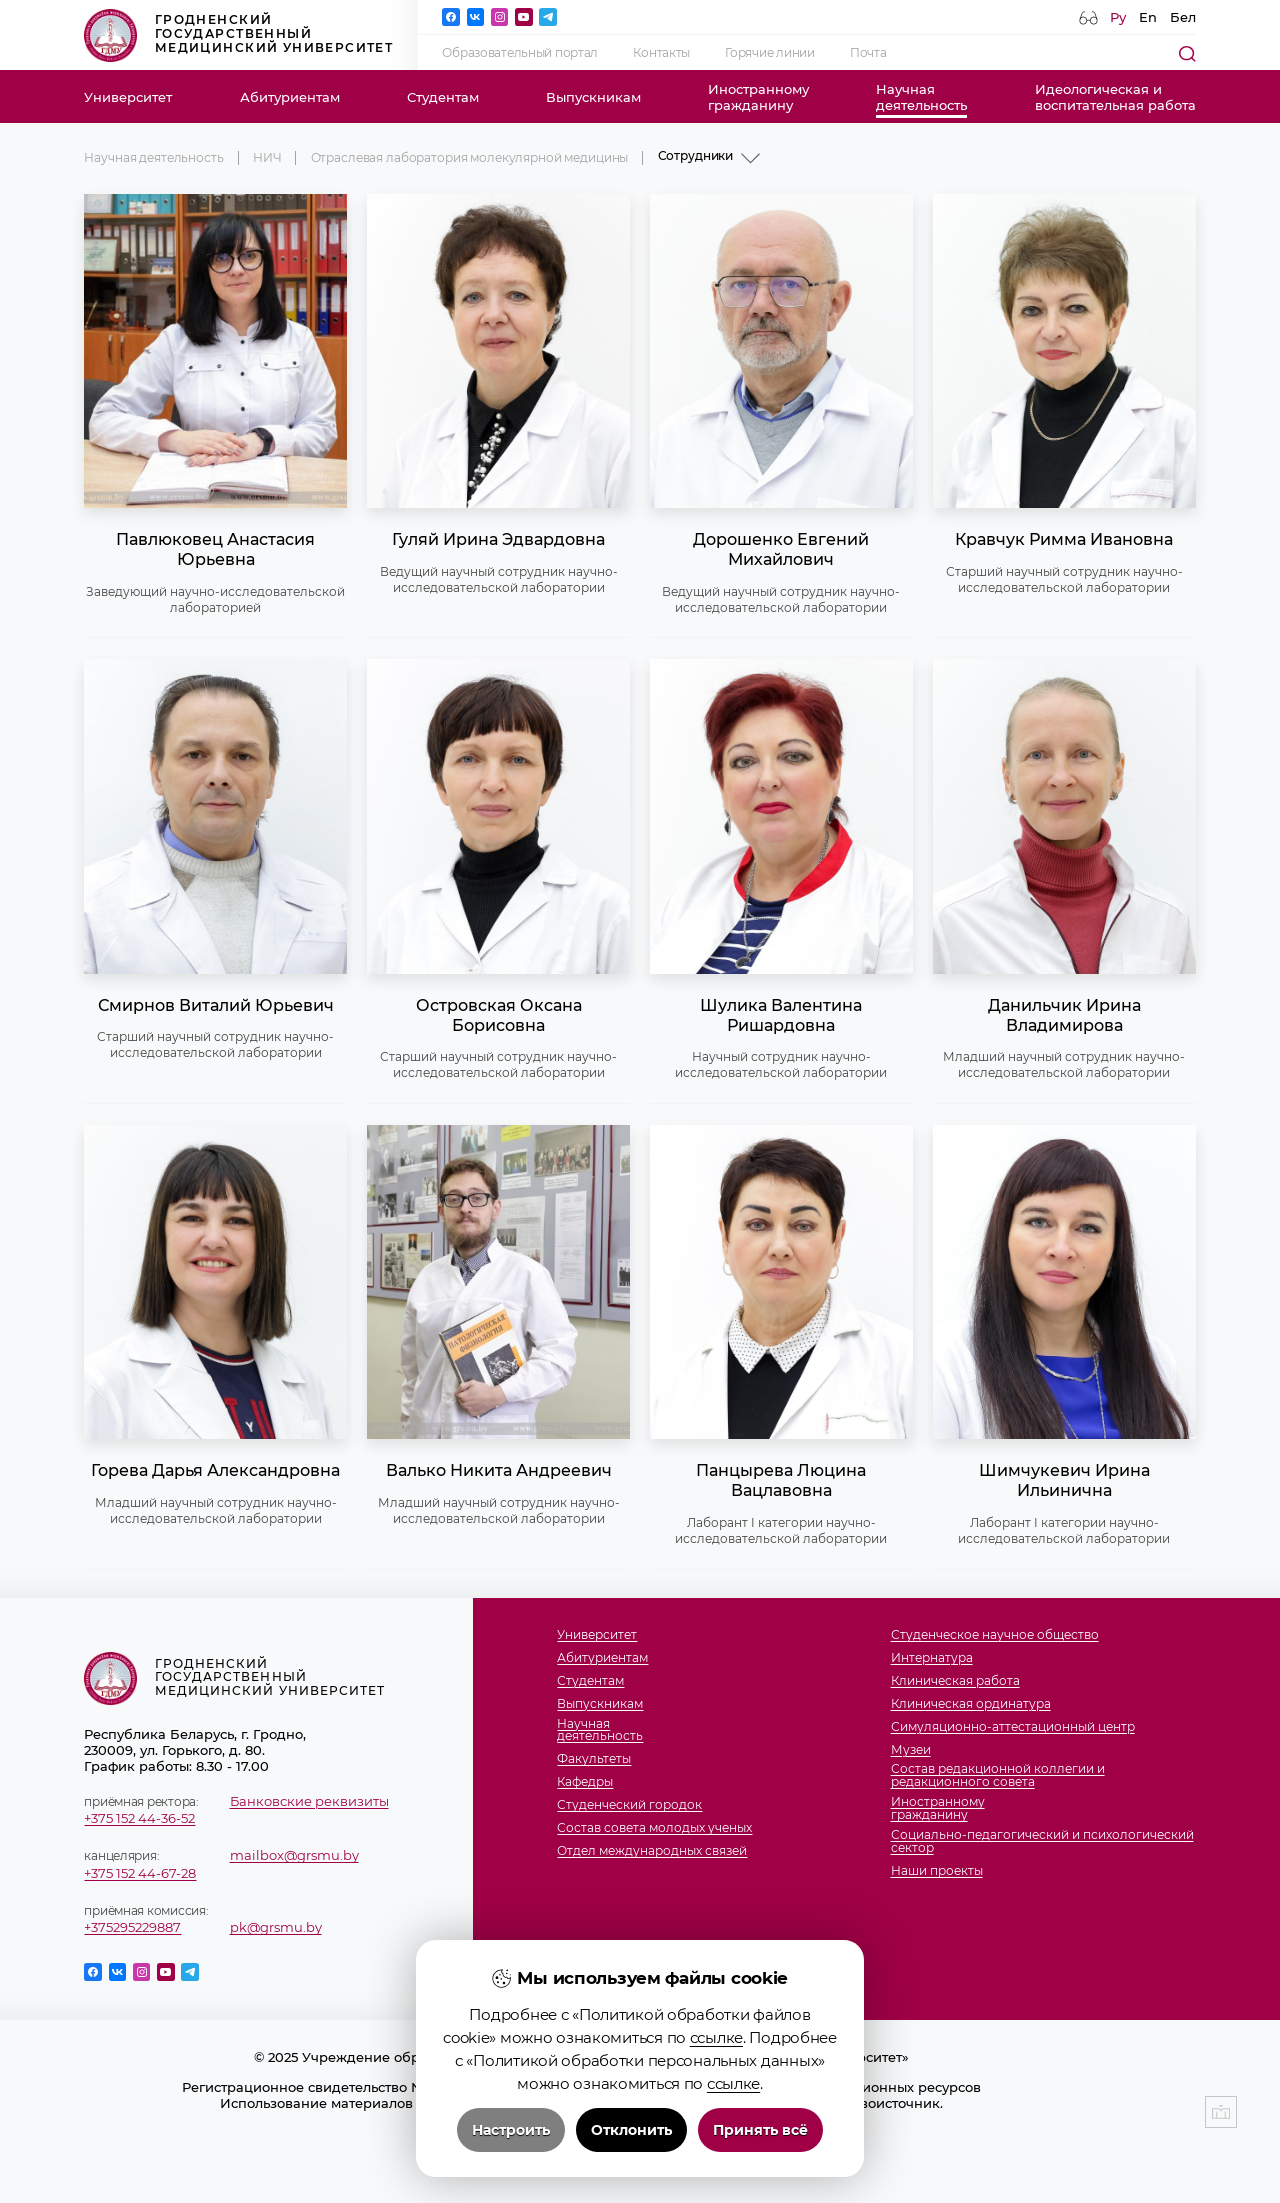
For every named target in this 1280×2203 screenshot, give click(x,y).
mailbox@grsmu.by (294, 1855)
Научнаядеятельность (921, 97)
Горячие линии (769, 53)
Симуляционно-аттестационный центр (1013, 1727)
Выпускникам (593, 97)
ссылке (716, 2142)
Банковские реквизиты (309, 1801)
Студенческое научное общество (995, 1635)
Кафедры (585, 1782)
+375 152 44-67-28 (140, 1873)
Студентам (443, 97)
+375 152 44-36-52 (139, 1818)
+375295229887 (132, 1927)
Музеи (911, 1750)
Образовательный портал (520, 53)
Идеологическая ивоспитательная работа (1115, 97)
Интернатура (932, 1658)
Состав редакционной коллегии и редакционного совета (998, 1776)
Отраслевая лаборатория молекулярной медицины (470, 158)
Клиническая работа (955, 1681)
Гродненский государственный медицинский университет (238, 35)
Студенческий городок (629, 1805)
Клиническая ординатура (971, 1704)
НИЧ (267, 158)
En (1148, 17)
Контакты (661, 53)
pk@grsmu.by (276, 1927)
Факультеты (594, 1759)
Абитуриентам (290, 97)
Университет (128, 97)
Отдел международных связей (652, 1851)
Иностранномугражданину (758, 97)
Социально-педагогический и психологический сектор (1042, 1842)
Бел (1183, 17)
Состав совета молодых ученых (654, 1828)
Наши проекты (937, 1871)
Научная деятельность (153, 158)
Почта (868, 53)
